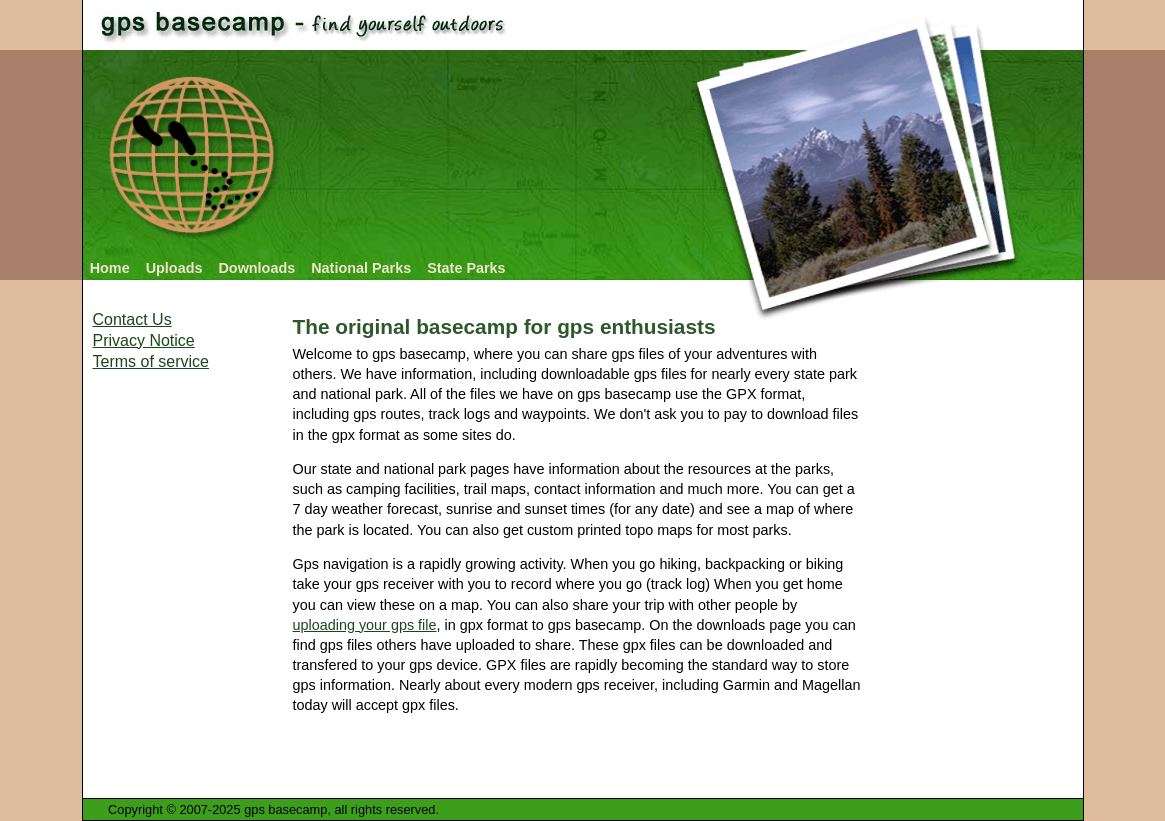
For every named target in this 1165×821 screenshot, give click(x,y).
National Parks (361, 268)
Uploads (174, 268)
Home (110, 268)
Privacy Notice (144, 340)
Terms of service (151, 361)
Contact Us (132, 319)
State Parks (466, 268)
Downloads (256, 268)
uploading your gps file (365, 625)
